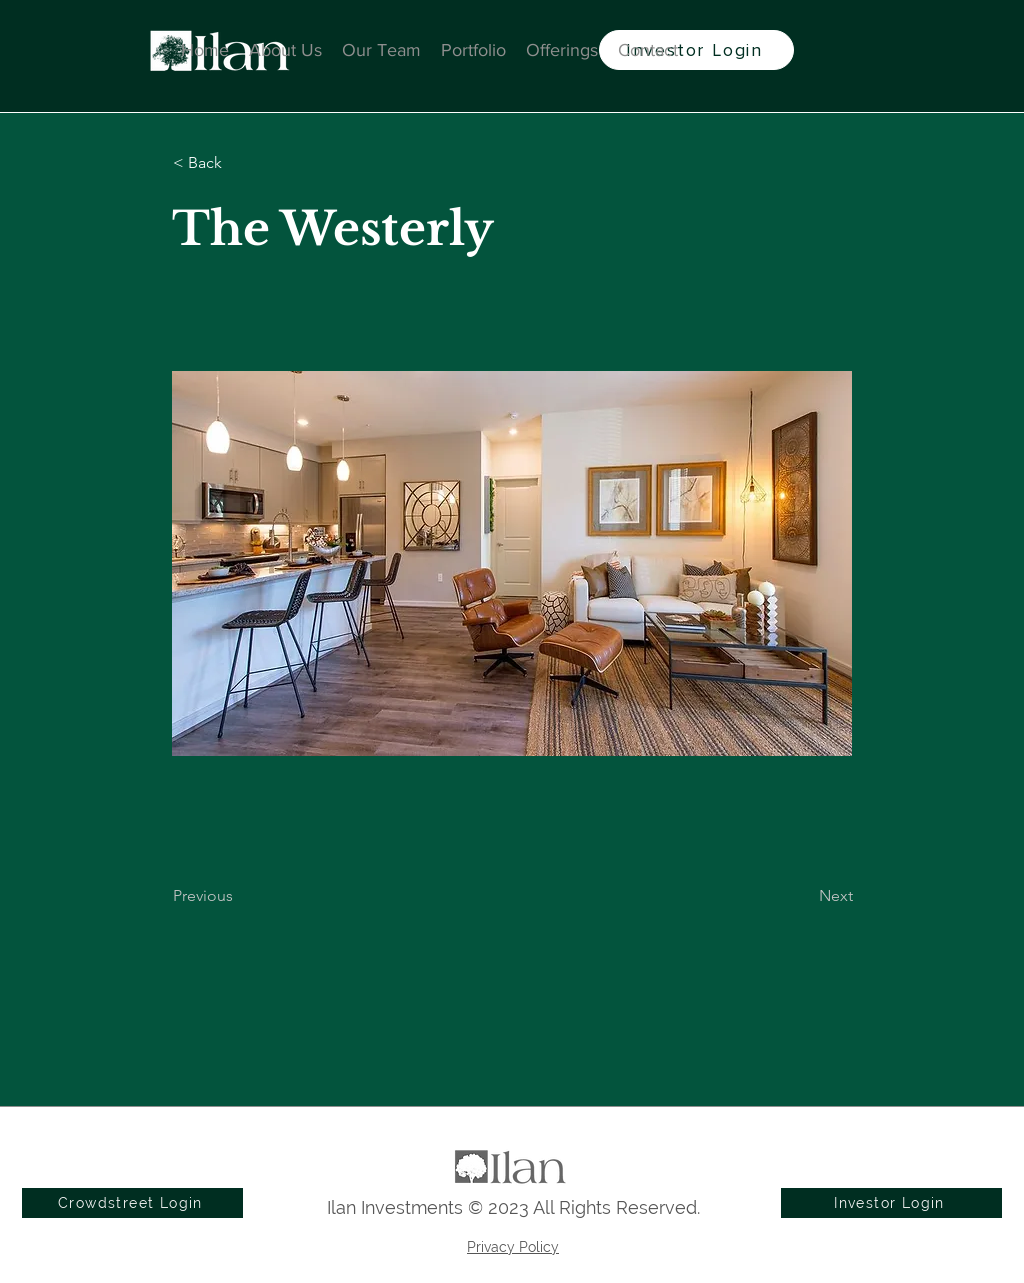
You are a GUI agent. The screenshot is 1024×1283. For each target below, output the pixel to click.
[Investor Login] (696, 50)
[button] (239, 163)
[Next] (803, 896)
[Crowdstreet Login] (132, 1203)
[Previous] (239, 896)
